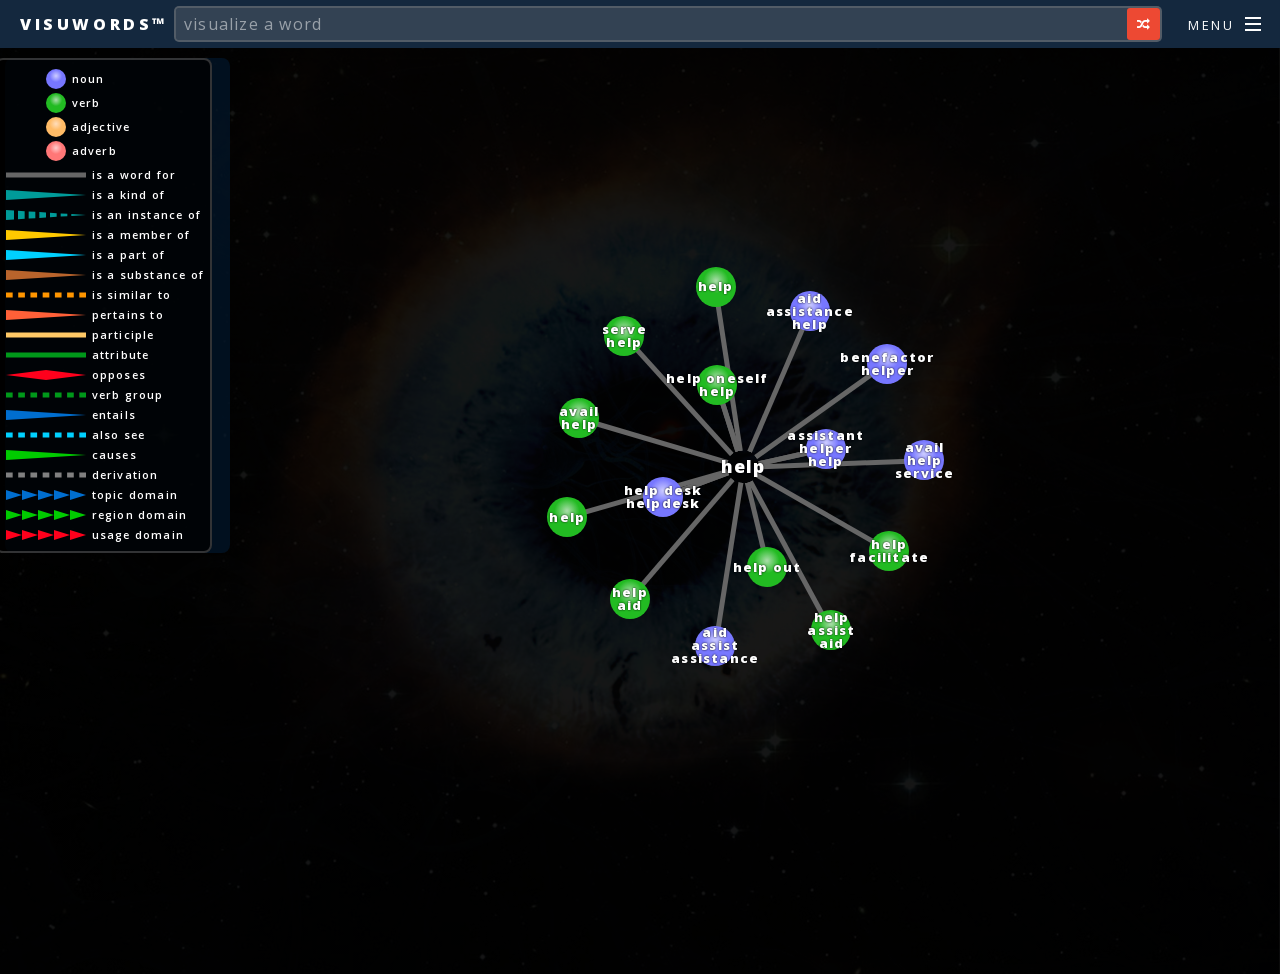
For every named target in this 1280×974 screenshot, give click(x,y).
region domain (140, 514)
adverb (94, 150)
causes (114, 454)
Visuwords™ (94, 24)
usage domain (138, 534)
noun (88, 78)
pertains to (128, 314)
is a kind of (128, 194)
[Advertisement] (640, 949)
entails (114, 414)
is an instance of (146, 214)
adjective (101, 126)
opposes (119, 374)
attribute (121, 354)
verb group (128, 394)
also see (119, 434)
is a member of (141, 234)
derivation (125, 474)
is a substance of (148, 274)
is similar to (132, 294)
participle (123, 334)
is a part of (128, 254)
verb (86, 102)
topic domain (135, 494)
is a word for (134, 174)
